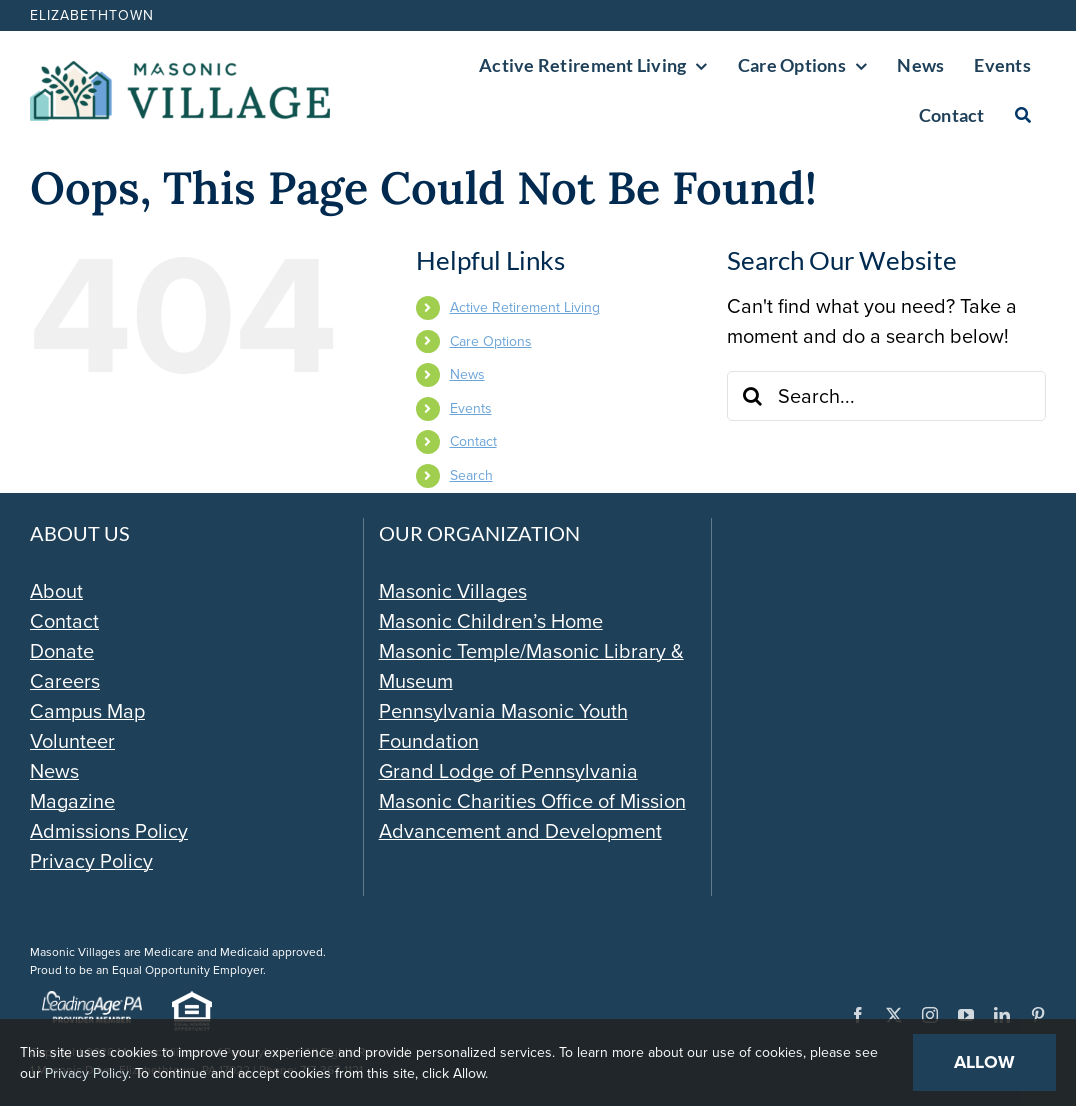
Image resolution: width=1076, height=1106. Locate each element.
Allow (984, 1062)
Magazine (72, 801)
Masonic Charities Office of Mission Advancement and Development (532, 816)
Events (471, 408)
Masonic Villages (453, 591)
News (467, 374)
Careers (65, 681)
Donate (62, 651)
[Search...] (886, 396)
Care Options (491, 341)
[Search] (1023, 116)
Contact (473, 441)
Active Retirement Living (525, 307)
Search (471, 475)
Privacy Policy (91, 861)
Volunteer (72, 741)
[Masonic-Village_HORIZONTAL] (180, 71)
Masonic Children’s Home (491, 621)
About (56, 591)
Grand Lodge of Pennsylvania (508, 771)
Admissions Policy (109, 831)
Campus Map (87, 711)
